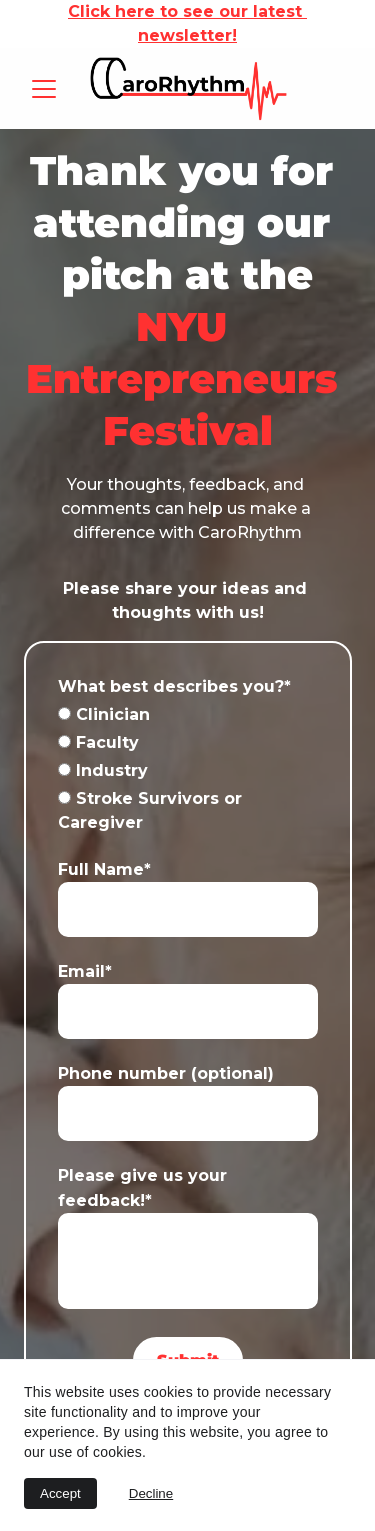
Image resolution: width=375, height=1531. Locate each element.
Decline (151, 1493)
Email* (85, 971)
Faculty (98, 742)
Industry (103, 770)
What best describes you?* (174, 686)
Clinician (104, 714)
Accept (60, 1493)
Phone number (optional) (166, 1073)
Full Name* (104, 869)
